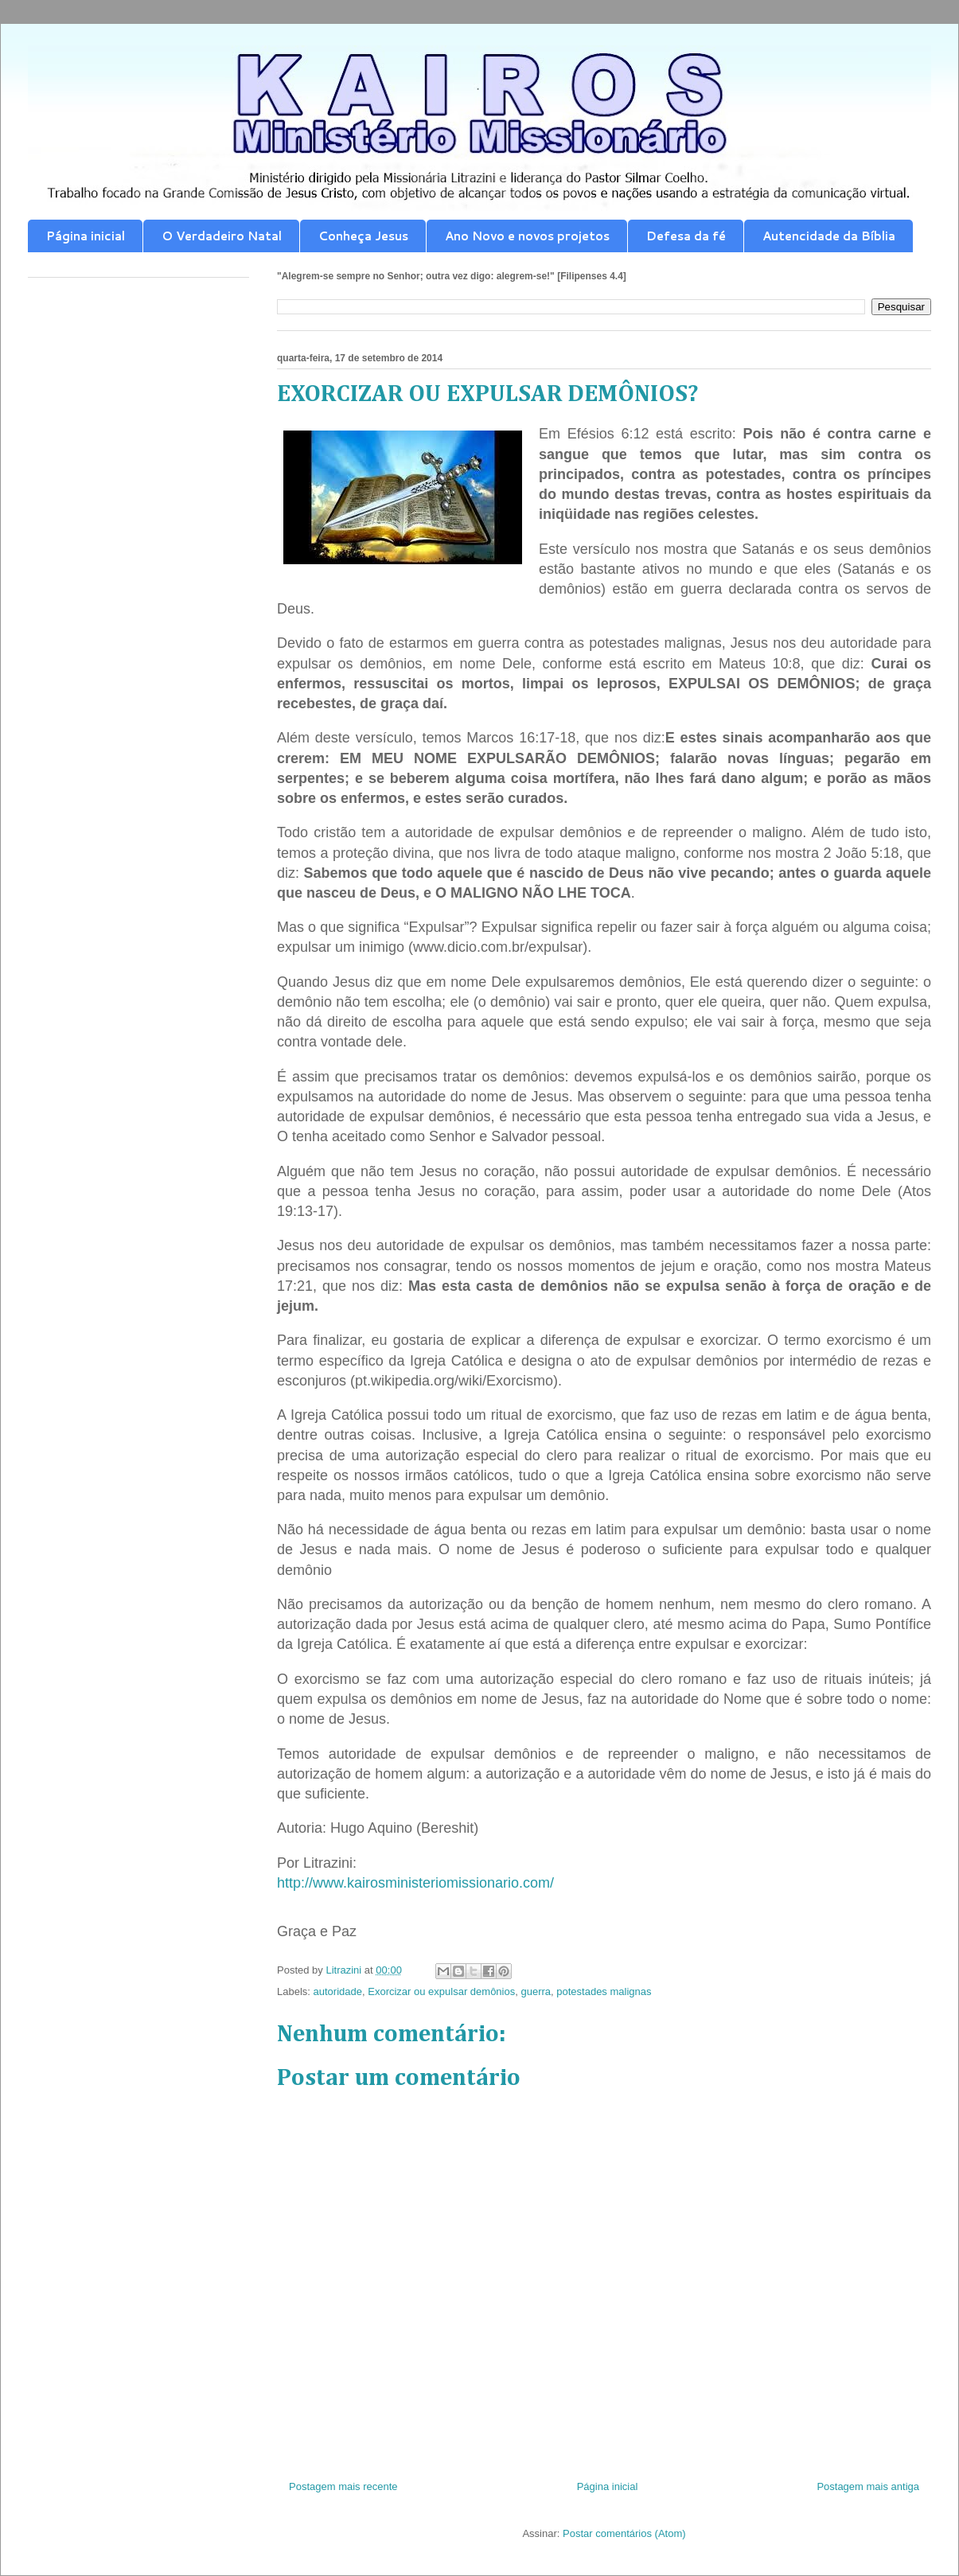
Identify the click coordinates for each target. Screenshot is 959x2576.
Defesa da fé (686, 236)
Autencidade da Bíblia (828, 236)
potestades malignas (603, 1991)
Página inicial (85, 236)
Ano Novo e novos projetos (527, 236)
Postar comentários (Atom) (624, 2533)
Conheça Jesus (363, 236)
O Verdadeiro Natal (222, 236)
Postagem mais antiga (868, 2486)
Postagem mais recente (343, 2486)
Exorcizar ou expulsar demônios (441, 1991)
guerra (535, 1991)
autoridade (338, 1991)
